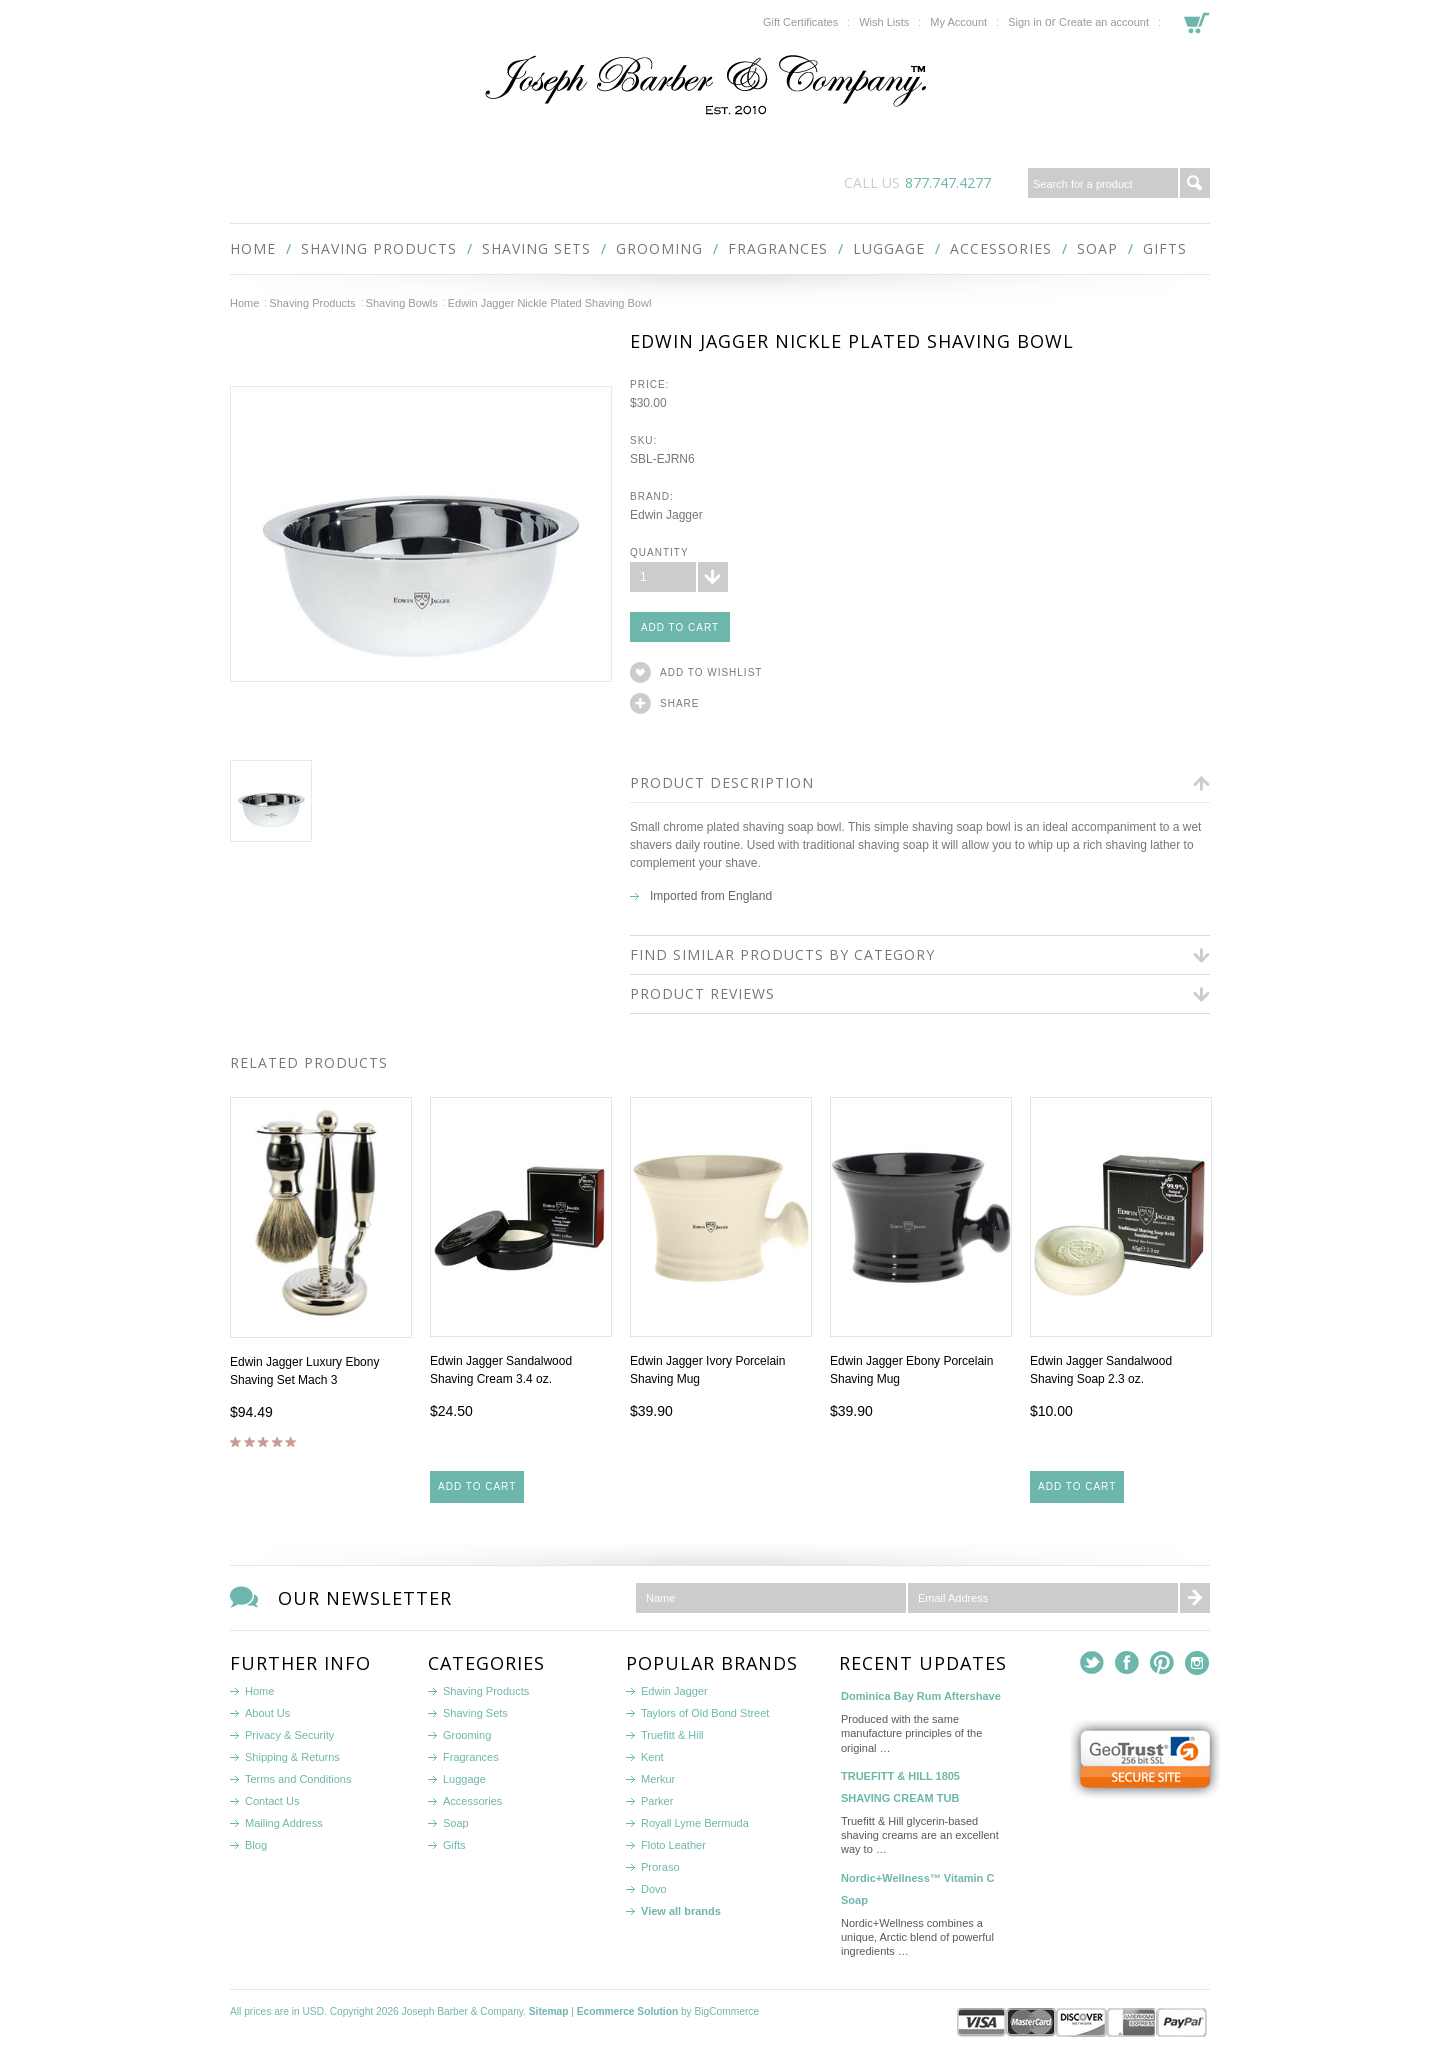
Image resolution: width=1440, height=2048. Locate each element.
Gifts (1165, 248)
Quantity (659, 552)
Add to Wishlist (711, 672)
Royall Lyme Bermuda (695, 1823)
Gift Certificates (800, 22)
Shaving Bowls (402, 303)
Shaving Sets (536, 248)
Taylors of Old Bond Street (705, 1713)
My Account (958, 22)
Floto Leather (673, 1845)
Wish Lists (884, 22)
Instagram (1197, 1663)
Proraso (660, 1867)
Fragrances (778, 248)
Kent (652, 1757)
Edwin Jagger (674, 1691)
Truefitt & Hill (672, 1735)
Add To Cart (477, 1486)
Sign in (1025, 22)
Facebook (1127, 1663)
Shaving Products (379, 248)
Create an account (1104, 22)
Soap (1097, 248)
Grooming (659, 248)
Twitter (1092, 1663)
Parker (657, 1801)
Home (244, 303)
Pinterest (1162, 1663)
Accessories (1001, 248)
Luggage (889, 248)
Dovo (654, 1889)
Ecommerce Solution (627, 2011)
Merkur (658, 1779)
